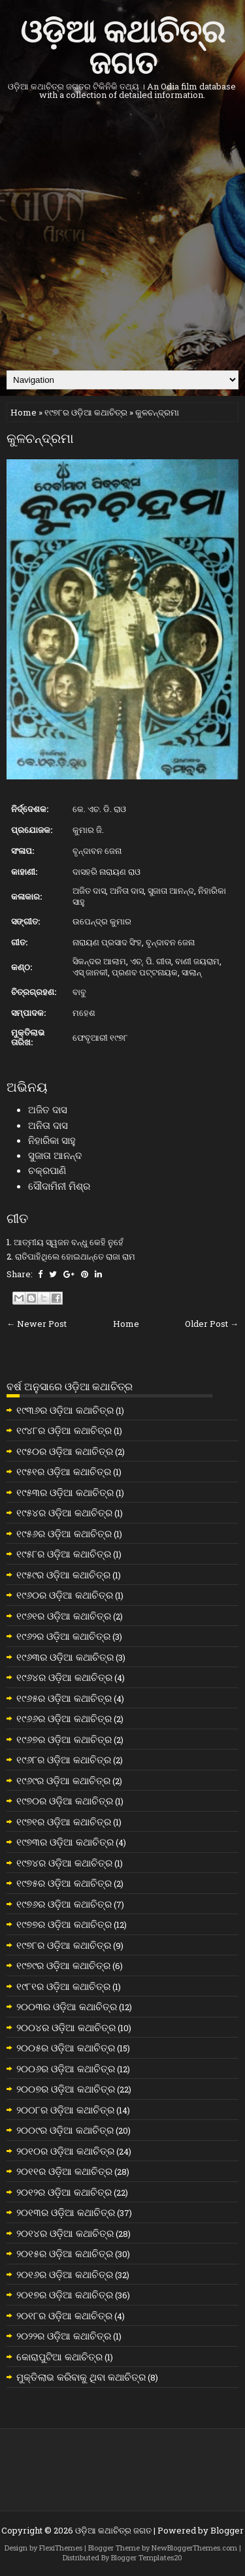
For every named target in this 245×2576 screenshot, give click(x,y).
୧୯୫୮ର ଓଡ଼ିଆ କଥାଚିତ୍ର (63, 1553)
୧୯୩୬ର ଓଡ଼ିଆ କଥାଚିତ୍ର (65, 1409)
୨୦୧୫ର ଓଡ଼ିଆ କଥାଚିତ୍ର (64, 2253)
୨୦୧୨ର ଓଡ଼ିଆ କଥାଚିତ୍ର (64, 2191)
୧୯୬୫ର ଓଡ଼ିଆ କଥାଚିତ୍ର (64, 1697)
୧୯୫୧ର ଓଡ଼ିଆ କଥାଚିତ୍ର (63, 1471)
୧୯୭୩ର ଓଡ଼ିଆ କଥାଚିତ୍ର (65, 1841)
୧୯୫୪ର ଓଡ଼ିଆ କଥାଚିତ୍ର (64, 1512)
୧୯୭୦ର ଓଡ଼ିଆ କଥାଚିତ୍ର (64, 1800)
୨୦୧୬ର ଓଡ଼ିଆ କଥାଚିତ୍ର (64, 2274)
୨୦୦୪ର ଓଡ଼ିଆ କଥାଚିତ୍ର (66, 2027)
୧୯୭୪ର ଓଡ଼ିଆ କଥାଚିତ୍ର (64, 1862)
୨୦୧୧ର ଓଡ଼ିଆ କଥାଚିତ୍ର (64, 2170)
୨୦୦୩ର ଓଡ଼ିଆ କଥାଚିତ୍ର (66, 2006)
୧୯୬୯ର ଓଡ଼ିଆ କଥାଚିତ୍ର (63, 1780)
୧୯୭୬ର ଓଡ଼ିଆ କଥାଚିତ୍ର (64, 1903)
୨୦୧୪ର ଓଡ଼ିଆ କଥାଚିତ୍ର (65, 2233)
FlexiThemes (60, 2547)
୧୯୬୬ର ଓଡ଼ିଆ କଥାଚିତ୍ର (64, 1718)
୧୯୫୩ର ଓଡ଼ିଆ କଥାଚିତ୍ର (65, 1492)
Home (23, 412)
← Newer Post (37, 1323)
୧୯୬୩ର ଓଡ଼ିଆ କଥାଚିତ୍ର (65, 1656)
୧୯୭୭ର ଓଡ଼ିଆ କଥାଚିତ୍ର (64, 1924)
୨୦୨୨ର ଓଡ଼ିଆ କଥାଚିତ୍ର (63, 2335)
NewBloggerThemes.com (194, 2547)
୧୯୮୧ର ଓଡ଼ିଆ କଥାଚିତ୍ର (63, 1986)
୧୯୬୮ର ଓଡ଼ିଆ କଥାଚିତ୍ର (63, 1759)
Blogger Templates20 (146, 2557)
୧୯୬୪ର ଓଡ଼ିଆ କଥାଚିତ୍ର (64, 1677)
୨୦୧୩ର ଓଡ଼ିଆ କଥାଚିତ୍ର (65, 2212)
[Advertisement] (122, 234)
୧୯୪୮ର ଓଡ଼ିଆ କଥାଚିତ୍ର (64, 1430)
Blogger (227, 2530)
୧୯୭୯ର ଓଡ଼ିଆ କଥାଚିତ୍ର (63, 1965)
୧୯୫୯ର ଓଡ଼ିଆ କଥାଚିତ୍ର (63, 1574)
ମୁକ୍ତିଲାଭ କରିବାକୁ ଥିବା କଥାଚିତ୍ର (81, 2376)
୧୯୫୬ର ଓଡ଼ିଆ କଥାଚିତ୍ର (64, 1533)
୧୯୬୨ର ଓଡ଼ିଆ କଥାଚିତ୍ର (63, 1635)
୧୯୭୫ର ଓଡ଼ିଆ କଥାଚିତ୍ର (64, 1882)
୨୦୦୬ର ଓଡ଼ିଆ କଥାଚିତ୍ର (65, 2068)
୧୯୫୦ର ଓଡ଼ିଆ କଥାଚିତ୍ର (64, 1451)
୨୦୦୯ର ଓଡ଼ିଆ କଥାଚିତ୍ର (65, 2129)
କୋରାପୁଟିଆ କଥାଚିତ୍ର (59, 2356)
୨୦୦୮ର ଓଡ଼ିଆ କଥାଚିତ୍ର (65, 2109)
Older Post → (211, 1323)
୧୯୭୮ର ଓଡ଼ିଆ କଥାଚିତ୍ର (85, 412)
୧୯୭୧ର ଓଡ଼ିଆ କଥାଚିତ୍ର (63, 1821)
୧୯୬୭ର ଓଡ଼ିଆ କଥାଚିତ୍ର (64, 1739)
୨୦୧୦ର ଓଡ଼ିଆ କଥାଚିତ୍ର (65, 2150)
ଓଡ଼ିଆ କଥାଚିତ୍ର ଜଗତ (122, 44)
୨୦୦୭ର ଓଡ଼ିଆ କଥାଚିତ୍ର (65, 2088)
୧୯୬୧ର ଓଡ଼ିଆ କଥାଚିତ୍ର (63, 1615)
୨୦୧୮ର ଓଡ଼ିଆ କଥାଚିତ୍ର (64, 2315)
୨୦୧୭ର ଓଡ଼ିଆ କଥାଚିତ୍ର (64, 2294)
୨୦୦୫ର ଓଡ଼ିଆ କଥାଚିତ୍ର (65, 2047)
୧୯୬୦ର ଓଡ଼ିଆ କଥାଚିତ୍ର (64, 1594)
